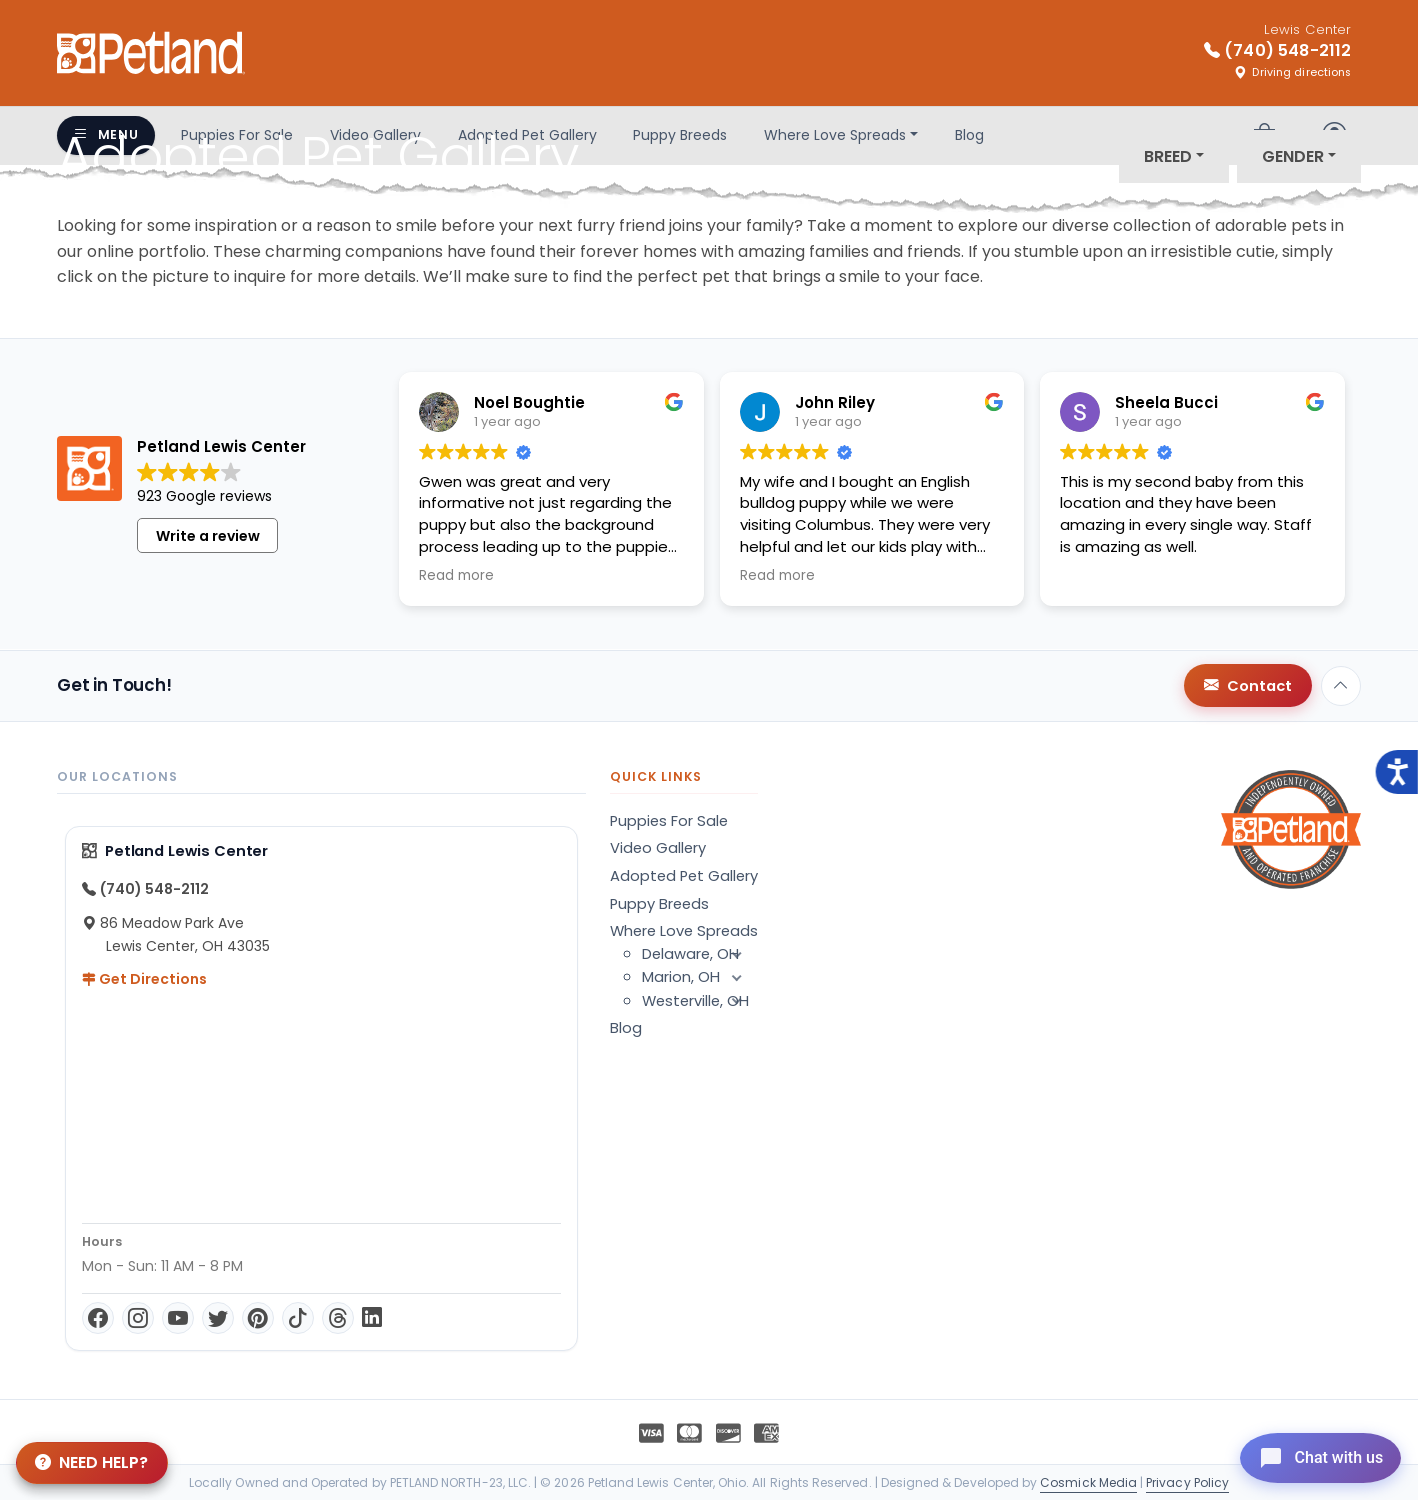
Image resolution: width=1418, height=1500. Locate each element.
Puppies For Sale (669, 821)
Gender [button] (1293, 156)
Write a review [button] (208, 536)
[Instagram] (138, 1318)
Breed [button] (1168, 156)
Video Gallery (658, 848)
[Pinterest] (258, 1318)
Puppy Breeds (659, 904)
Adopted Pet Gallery (684, 876)
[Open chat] (1311, 1454)
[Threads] (338, 1318)
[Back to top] (1341, 686)
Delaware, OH (700, 954)
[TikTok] (298, 1318)
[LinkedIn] (372, 1318)
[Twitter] (218, 1318)
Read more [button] (456, 576)
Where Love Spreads (684, 931)
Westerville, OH (700, 1001)
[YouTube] (178, 1318)
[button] (736, 954)
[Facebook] (98, 1318)
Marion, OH (700, 977)
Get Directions (144, 979)
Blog (626, 1028)
